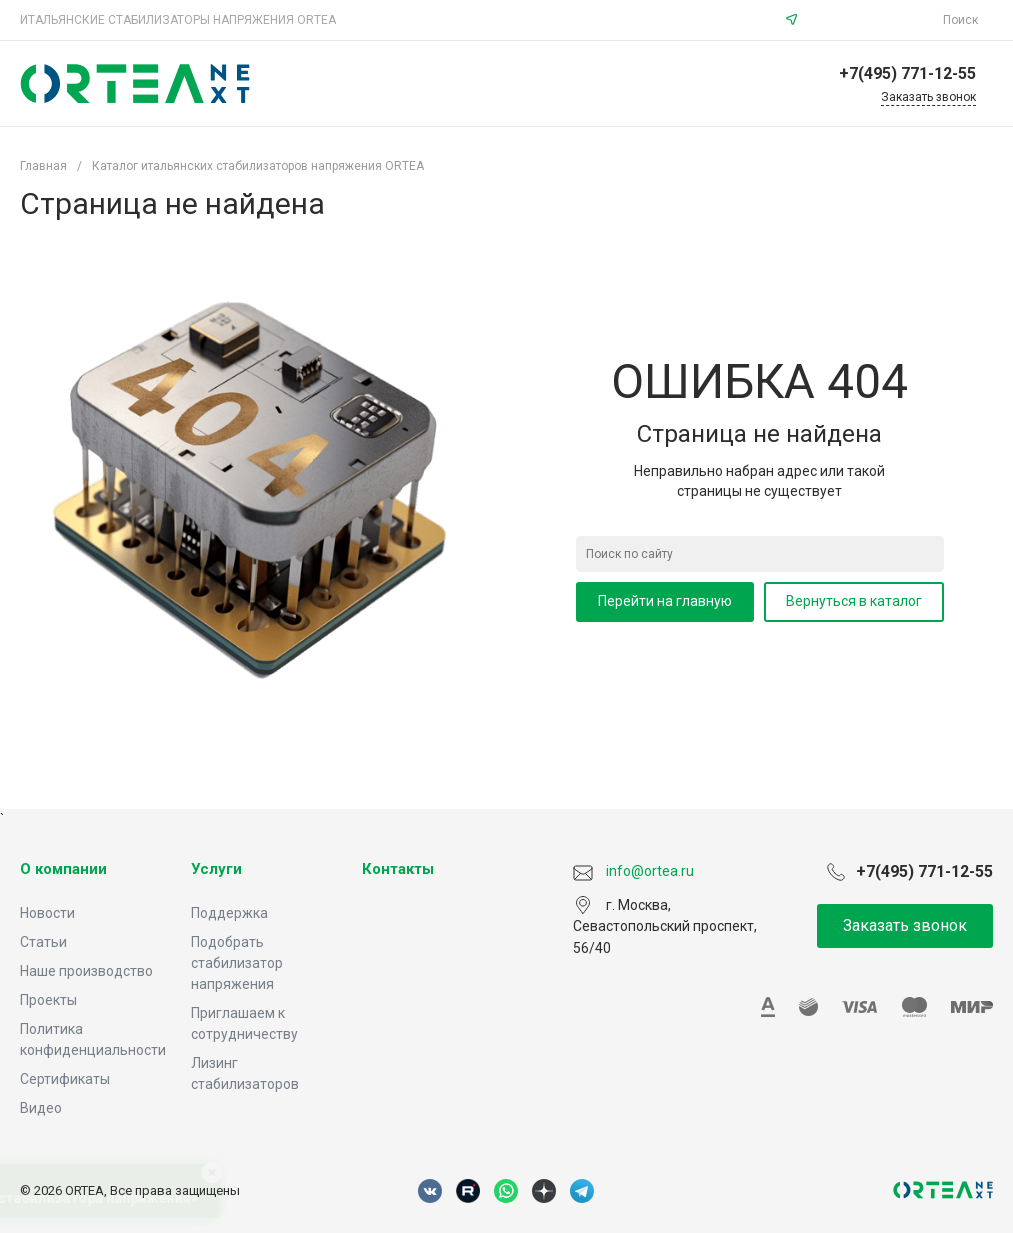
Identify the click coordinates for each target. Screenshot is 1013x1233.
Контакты (398, 869)
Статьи (43, 942)
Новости (47, 913)
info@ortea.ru (873, 20)
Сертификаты (65, 1079)
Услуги (216, 869)
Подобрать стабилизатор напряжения (237, 963)
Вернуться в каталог (854, 601)
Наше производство (86, 971)
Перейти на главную (665, 601)
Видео (41, 1108)
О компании (63, 869)
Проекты (48, 1000)
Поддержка (229, 913)
